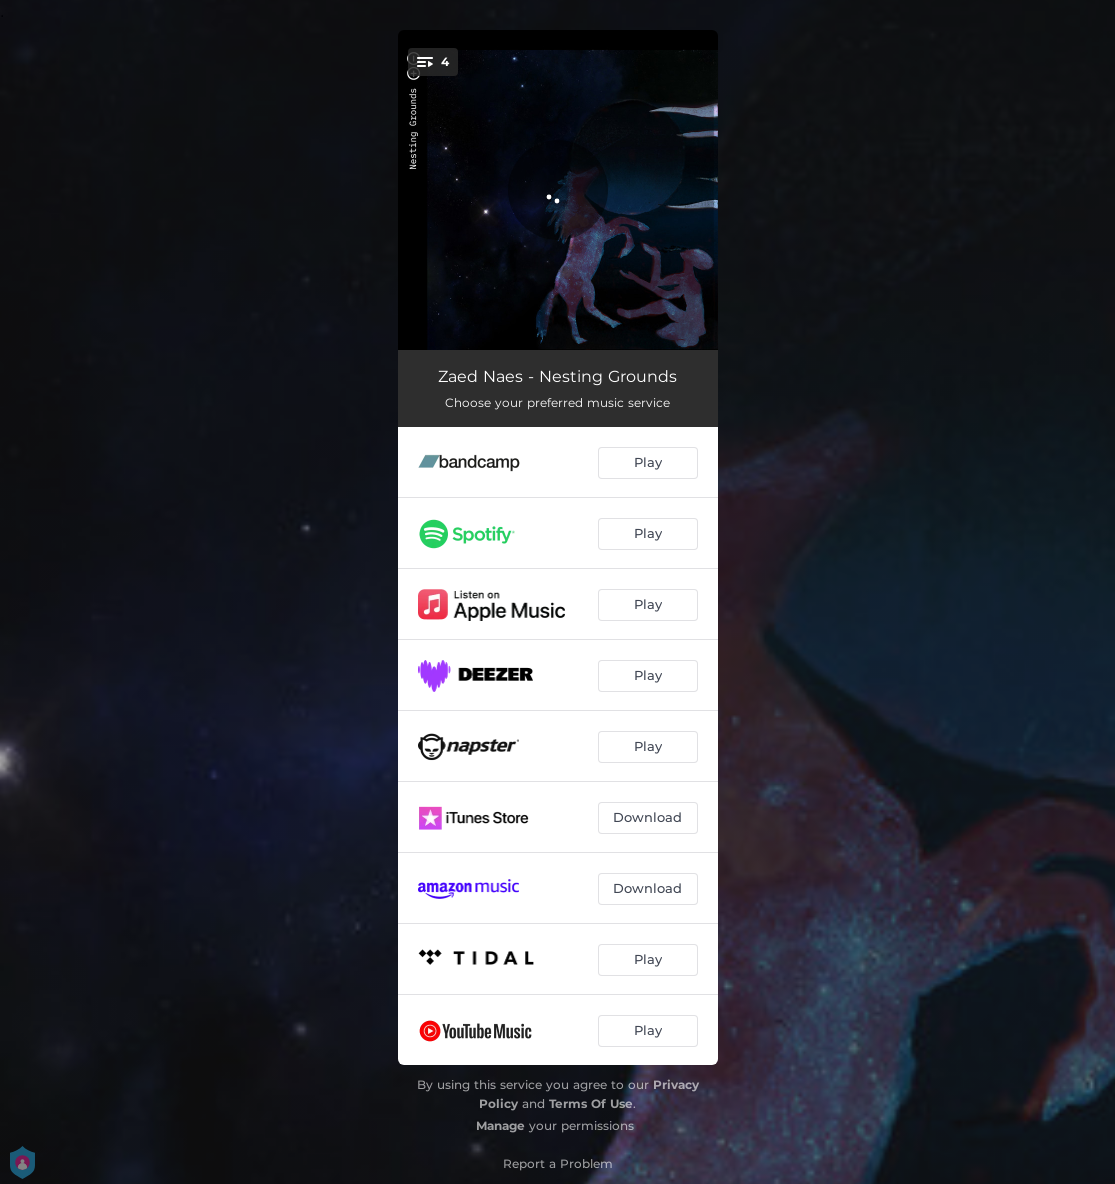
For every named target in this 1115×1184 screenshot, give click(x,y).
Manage (500, 1125)
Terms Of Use (591, 1103)
